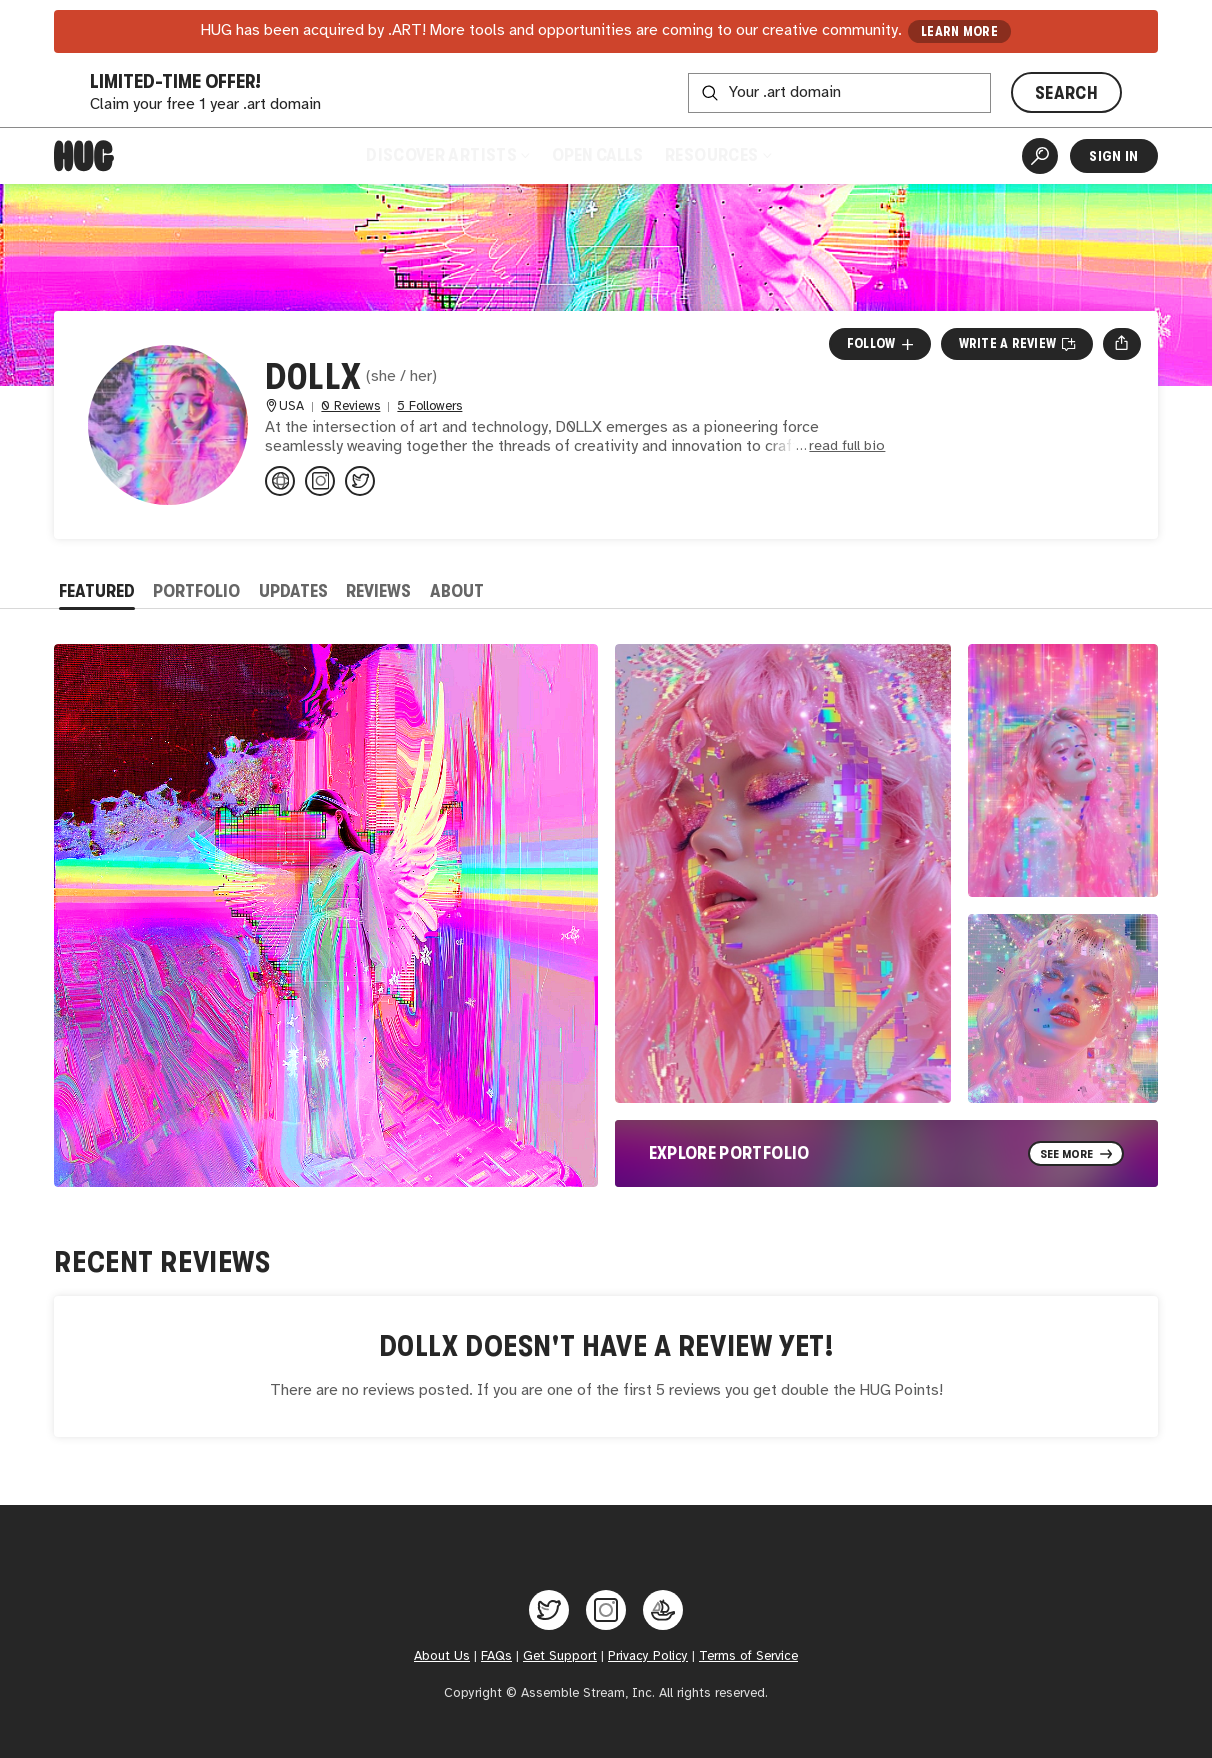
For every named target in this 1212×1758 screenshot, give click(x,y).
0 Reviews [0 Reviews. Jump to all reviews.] (350, 406)
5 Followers (429, 406)
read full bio (847, 446)
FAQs (496, 1656)
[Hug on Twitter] (549, 1610)
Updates (293, 591)
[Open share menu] (1121, 344)
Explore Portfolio (729, 1153)
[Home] (84, 156)
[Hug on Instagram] (606, 1610)
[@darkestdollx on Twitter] (360, 481)
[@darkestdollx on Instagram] (320, 481)
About (457, 591)
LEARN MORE (959, 31)
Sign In (1113, 156)
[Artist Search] (1040, 156)
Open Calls (597, 155)
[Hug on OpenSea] (663, 1610)
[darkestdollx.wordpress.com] (280, 481)
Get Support (560, 1656)
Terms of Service (748, 1656)
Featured (97, 591)
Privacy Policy (648, 1656)
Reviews (378, 591)
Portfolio (196, 591)
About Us (442, 1656)
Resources (717, 155)
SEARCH (1066, 93)
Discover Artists (447, 155)
